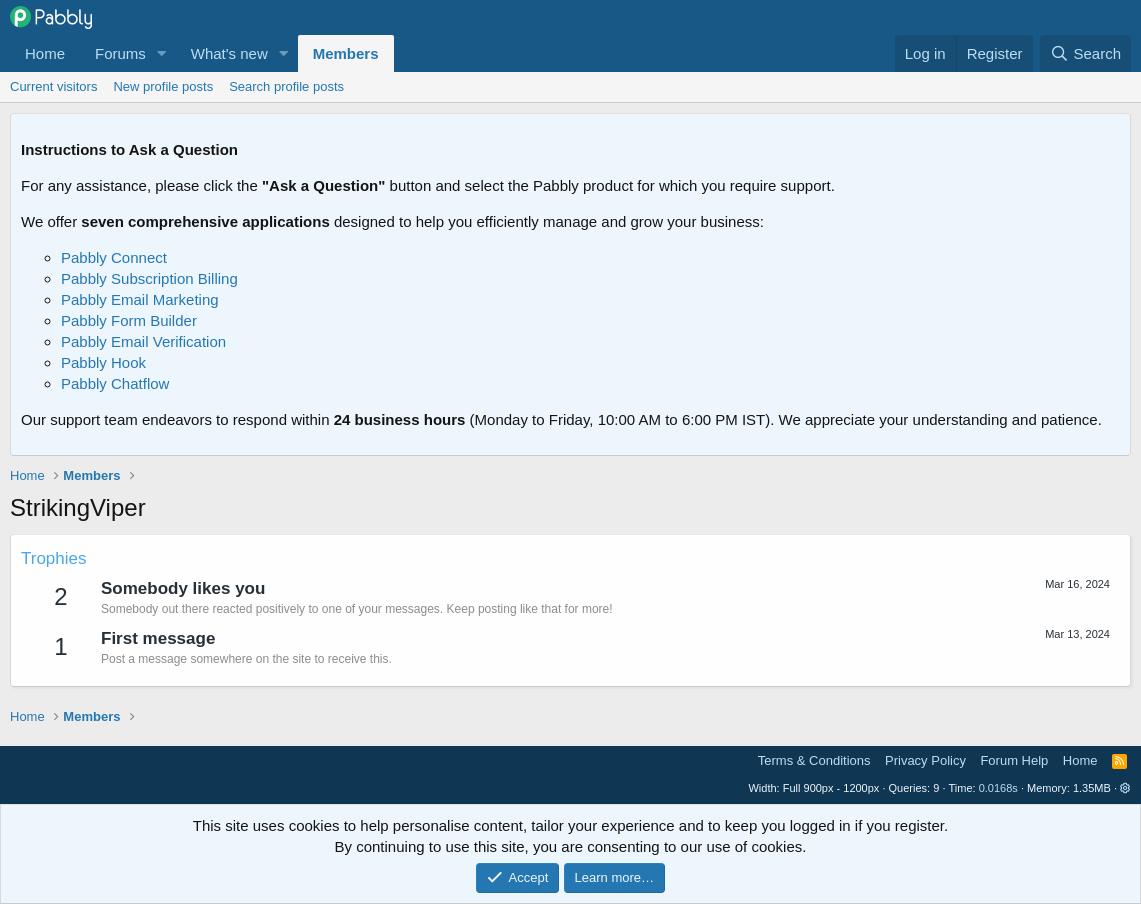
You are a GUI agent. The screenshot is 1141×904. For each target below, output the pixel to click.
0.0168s (998, 788)
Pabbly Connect (114, 257)
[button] (162, 53)
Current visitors (53, 86)
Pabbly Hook (103, 362)
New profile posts (163, 86)
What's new (229, 53)
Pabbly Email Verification (143, 341)
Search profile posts (286, 86)
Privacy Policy (925, 760)
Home (45, 53)
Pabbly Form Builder (129, 320)
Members (346, 53)
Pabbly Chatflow (115, 383)
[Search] (1085, 53)
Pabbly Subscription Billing (149, 278)
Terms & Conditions (814, 760)
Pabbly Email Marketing (140, 299)
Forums (120, 53)
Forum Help (1014, 760)
